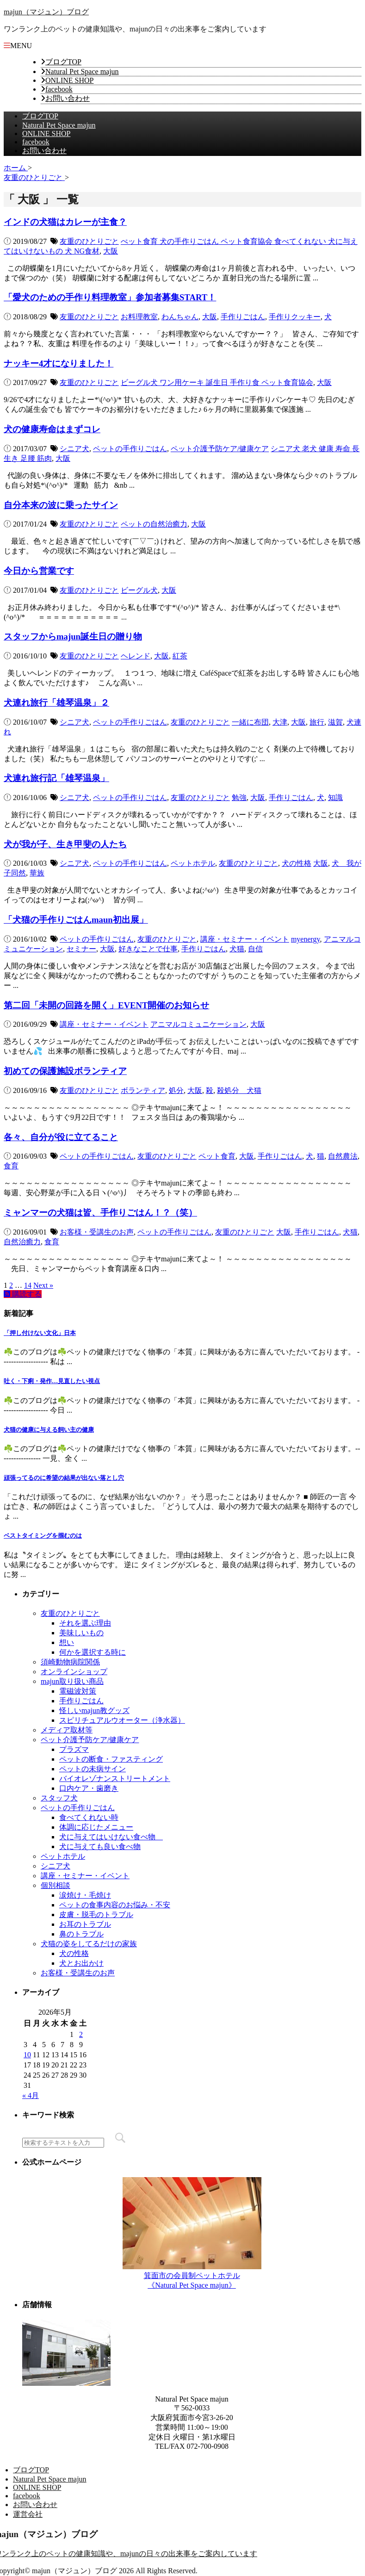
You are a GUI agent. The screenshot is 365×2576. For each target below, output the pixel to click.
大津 (279, 722)
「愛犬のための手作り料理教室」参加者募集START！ (110, 297)
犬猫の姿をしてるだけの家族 (89, 1944)
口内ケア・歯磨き (88, 1788)
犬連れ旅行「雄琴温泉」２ (56, 703)
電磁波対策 (77, 1691)
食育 (11, 1166)
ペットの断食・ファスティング (111, 1759)
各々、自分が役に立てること (61, 1137)
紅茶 (180, 656)
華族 (37, 873)
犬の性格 (296, 863)
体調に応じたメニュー (96, 1827)
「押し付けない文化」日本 (40, 1332)
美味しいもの (81, 1633)
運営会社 (28, 2514)
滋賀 (335, 722)
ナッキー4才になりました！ (58, 363)
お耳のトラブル (85, 1924)
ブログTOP (63, 62)
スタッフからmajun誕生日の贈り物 (73, 636)
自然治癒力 (22, 1242)
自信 (255, 949)
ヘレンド (135, 656)
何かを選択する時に (92, 1652)
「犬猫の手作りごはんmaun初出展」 (76, 920)
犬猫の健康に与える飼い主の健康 (49, 1429)
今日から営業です (39, 571)
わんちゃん (179, 317)
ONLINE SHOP (69, 80)
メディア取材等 (67, 1730)
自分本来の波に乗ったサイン (61, 505)
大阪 (110, 251)
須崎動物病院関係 (70, 1662)
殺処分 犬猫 (239, 1090)
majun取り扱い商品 (72, 1681)
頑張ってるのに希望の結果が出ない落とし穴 (64, 1477)
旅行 (316, 722)
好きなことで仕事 (148, 949)
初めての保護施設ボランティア (65, 1071)
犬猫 (236, 949)
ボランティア (143, 1090)
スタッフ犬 (59, 1798)
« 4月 (30, 2095)
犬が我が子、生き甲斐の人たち (65, 844)
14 (27, 1285)
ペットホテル (193, 863)
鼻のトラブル (81, 1934)
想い (66, 1642)
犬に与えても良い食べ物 (100, 1846)
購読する (23, 1294)
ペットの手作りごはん (130, 449)
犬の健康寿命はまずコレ (52, 429)
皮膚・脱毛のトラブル (96, 1914)
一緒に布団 (250, 722)
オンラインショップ (74, 1672)
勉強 (239, 797)
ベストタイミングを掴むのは (43, 1535)
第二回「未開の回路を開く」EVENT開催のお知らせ (106, 1005)
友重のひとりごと (89, 241)
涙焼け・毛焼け (85, 1895)
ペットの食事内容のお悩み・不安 (114, 1905)
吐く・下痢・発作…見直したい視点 (52, 1381)
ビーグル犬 (139, 590)
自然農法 (343, 1156)
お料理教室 (139, 317)
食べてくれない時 (88, 1817)
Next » (43, 1285)
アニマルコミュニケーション (198, 1024)
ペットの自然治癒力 (154, 524)
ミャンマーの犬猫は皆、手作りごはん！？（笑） (100, 1212)
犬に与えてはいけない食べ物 (111, 1837)
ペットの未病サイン (92, 1769)
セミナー (81, 949)
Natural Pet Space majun (82, 71)
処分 (176, 1090)
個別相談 (55, 1885)
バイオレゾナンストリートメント (114, 1778)
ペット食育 (216, 1156)
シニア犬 (74, 449)
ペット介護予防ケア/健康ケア (220, 449)
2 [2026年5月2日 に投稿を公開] (81, 2034)
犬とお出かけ (81, 1963)
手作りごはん (243, 317)
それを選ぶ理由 (85, 1623)
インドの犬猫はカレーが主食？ (65, 222)
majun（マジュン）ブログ (46, 12)
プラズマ (74, 1749)
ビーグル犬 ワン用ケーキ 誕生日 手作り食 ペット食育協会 (217, 382)
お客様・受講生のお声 (97, 1232)
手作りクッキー (295, 317)
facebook (59, 89)
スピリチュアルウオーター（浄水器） (122, 1720)
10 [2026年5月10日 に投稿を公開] (27, 2055)
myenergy (305, 939)
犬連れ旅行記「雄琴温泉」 (56, 778)
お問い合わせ (67, 98)
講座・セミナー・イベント (244, 939)
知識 (335, 797)
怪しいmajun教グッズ (94, 1710)
